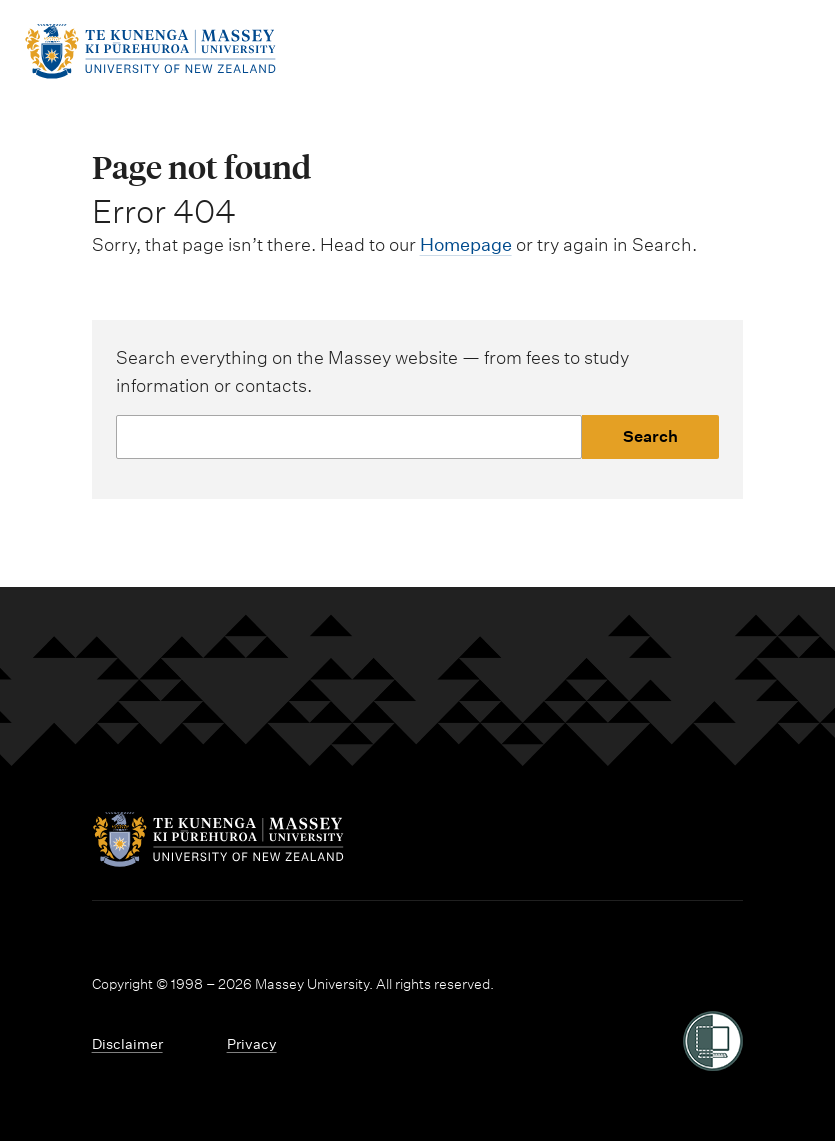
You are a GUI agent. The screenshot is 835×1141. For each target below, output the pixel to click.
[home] (150, 73)
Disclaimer (127, 1044)
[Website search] (349, 437)
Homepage (466, 244)
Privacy (252, 1044)
